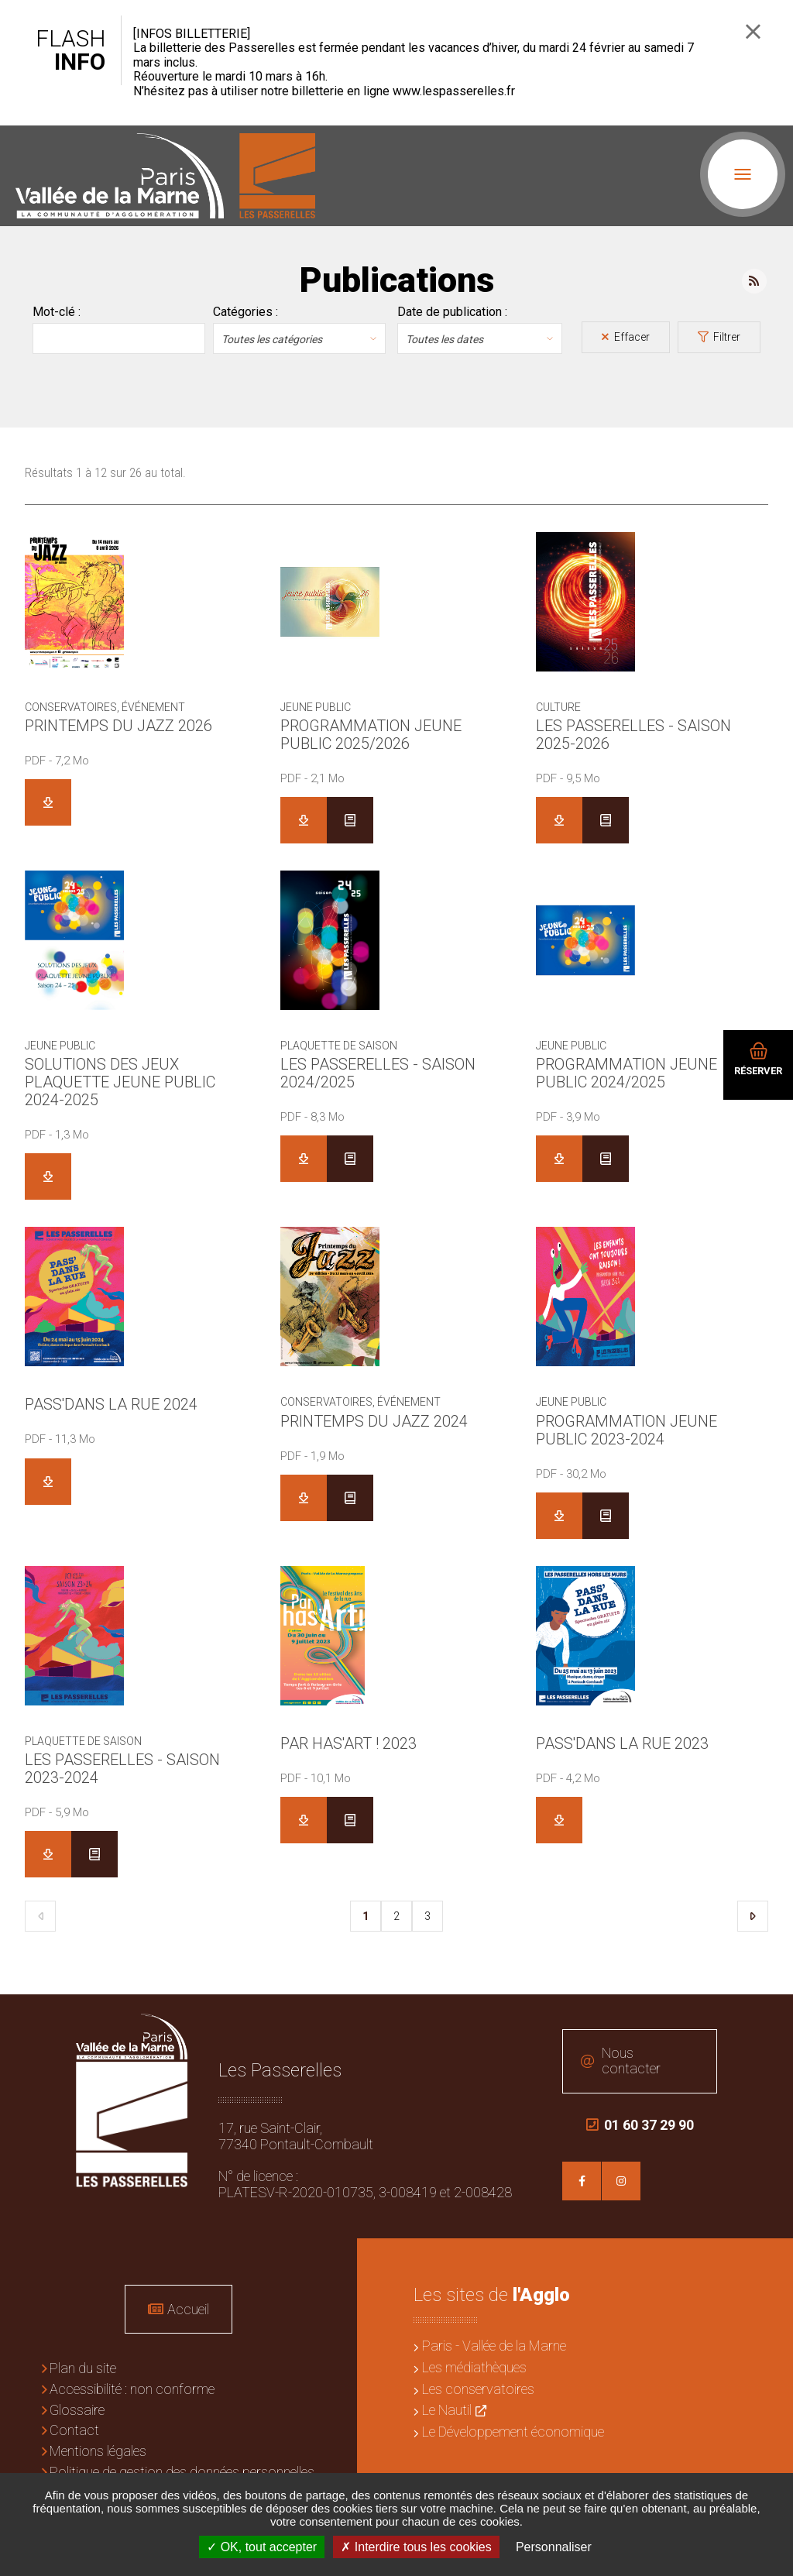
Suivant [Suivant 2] (752, 1916)
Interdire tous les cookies (416, 2547)
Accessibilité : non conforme (132, 2389)
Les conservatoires (478, 2389)
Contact (74, 2430)
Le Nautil (447, 2410)
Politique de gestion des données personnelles (182, 2472)
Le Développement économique (513, 2431)
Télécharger (48, 802)
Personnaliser (554, 2547)
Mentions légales (98, 2451)
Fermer (753, 31)
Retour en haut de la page (770, 2017)
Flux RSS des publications (754, 281)
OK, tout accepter (262, 2547)
